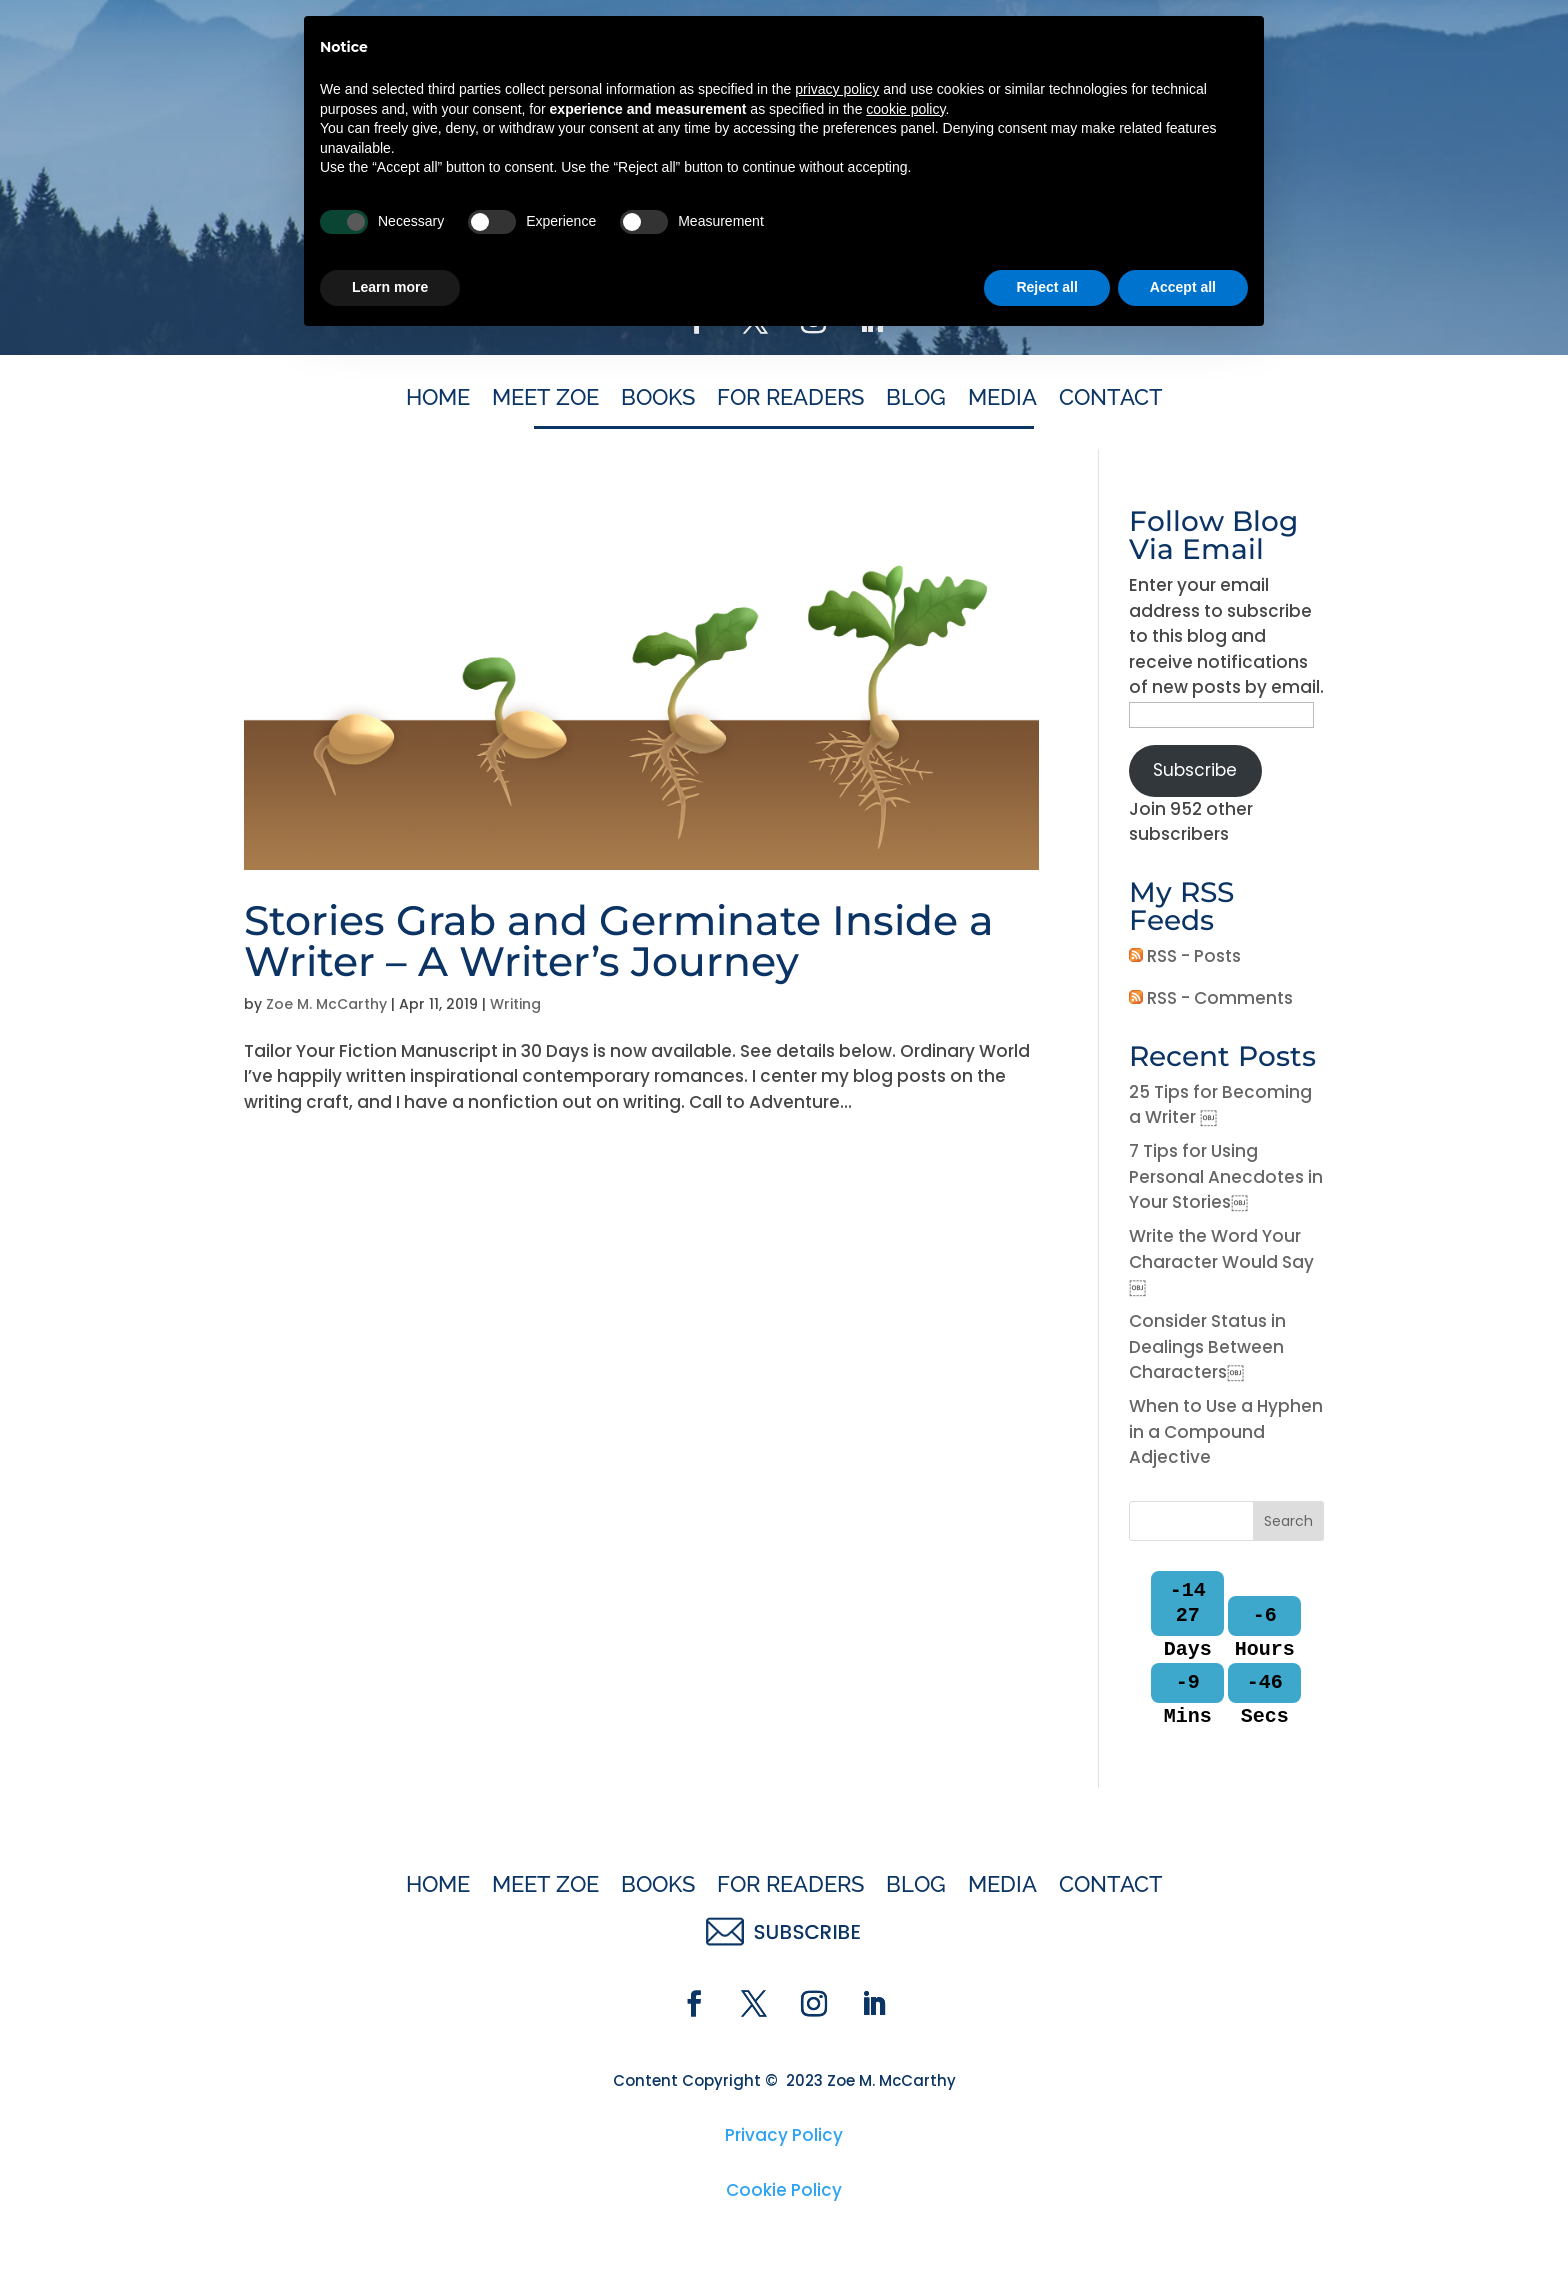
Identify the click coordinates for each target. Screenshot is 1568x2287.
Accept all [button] (1183, 2232)
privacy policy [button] (837, 2034)
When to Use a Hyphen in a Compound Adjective (1226, 1431)
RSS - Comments (1211, 998)
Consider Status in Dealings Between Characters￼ (1207, 1346)
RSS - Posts (1185, 956)
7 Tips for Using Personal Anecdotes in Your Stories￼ (1226, 1176)
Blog (916, 400)
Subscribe (1195, 770)
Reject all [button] (1046, 2232)
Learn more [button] (390, 2232)
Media (1002, 400)
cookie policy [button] (905, 2054)
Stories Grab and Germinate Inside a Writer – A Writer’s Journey (619, 940)
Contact (1111, 400)
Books (658, 400)
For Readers (790, 400)
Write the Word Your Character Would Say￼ (1221, 1261)
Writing (515, 1004)
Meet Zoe (545, 400)
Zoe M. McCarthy (326, 1004)
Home (438, 400)
